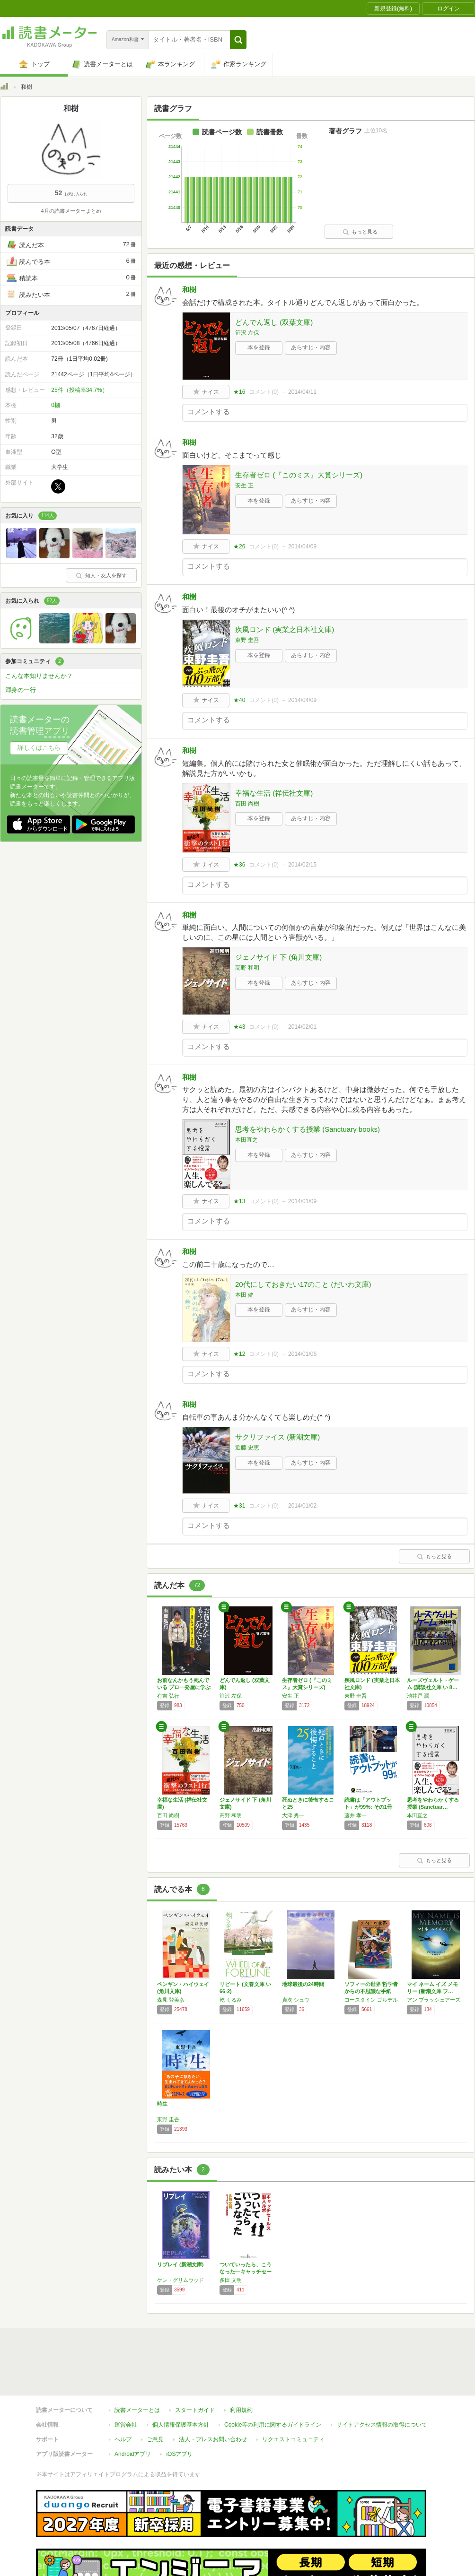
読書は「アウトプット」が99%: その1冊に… (368, 1807)
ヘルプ (123, 2396)
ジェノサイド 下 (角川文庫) (278, 957)
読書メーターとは (137, 2366)
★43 (239, 1026)
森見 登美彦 (171, 2000)
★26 (239, 546)
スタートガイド (195, 2366)
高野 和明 (247, 967)
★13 (239, 1201)
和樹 (189, 290)
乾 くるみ (231, 2000)
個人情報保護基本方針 (180, 2381)
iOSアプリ (179, 2410)
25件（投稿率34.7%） (79, 390)
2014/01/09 (302, 1201)
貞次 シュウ (295, 2000)
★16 (239, 392)
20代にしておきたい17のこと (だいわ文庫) (303, 1284)
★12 (239, 1354)
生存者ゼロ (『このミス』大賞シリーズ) (298, 475)
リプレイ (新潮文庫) (180, 2264)
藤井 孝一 (355, 1815)
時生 (162, 2104)
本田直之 (246, 1139)
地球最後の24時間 (303, 1984)
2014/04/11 (302, 392)
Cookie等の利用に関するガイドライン (272, 2381)
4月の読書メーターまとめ (71, 211)
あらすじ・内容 (311, 347)
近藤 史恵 (247, 1447)
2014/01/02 (302, 1506)
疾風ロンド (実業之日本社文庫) (284, 629)
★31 (239, 1505)
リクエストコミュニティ (293, 2396)
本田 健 (244, 1295)
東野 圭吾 (247, 640)
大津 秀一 (293, 1815)
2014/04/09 (302, 546)
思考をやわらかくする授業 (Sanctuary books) (307, 1129)
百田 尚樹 (247, 803)
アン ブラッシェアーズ (433, 2000)
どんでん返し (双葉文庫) (274, 322)
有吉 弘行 (168, 1696)
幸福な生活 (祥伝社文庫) (274, 793)
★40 (239, 700)
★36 (239, 864)
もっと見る (360, 231)
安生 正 (244, 485)
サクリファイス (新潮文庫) (277, 1437)
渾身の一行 (20, 690)
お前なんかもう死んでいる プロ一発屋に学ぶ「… (184, 1687)
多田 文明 (231, 2280)
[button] (238, 39)
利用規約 (241, 2366)
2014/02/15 (302, 864)
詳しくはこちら (39, 747)
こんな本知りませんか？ (39, 675)
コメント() (264, 392)
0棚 (55, 405)
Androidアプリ (132, 2410)
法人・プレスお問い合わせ (213, 2396)
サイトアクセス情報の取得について (381, 2381)
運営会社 (125, 2381)
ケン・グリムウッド (180, 2280)
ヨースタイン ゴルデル (371, 2000)
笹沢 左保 (247, 333)
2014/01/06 (302, 1354)
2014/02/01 (302, 1027)
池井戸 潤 (418, 1696)
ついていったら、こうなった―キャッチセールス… (246, 2271)
